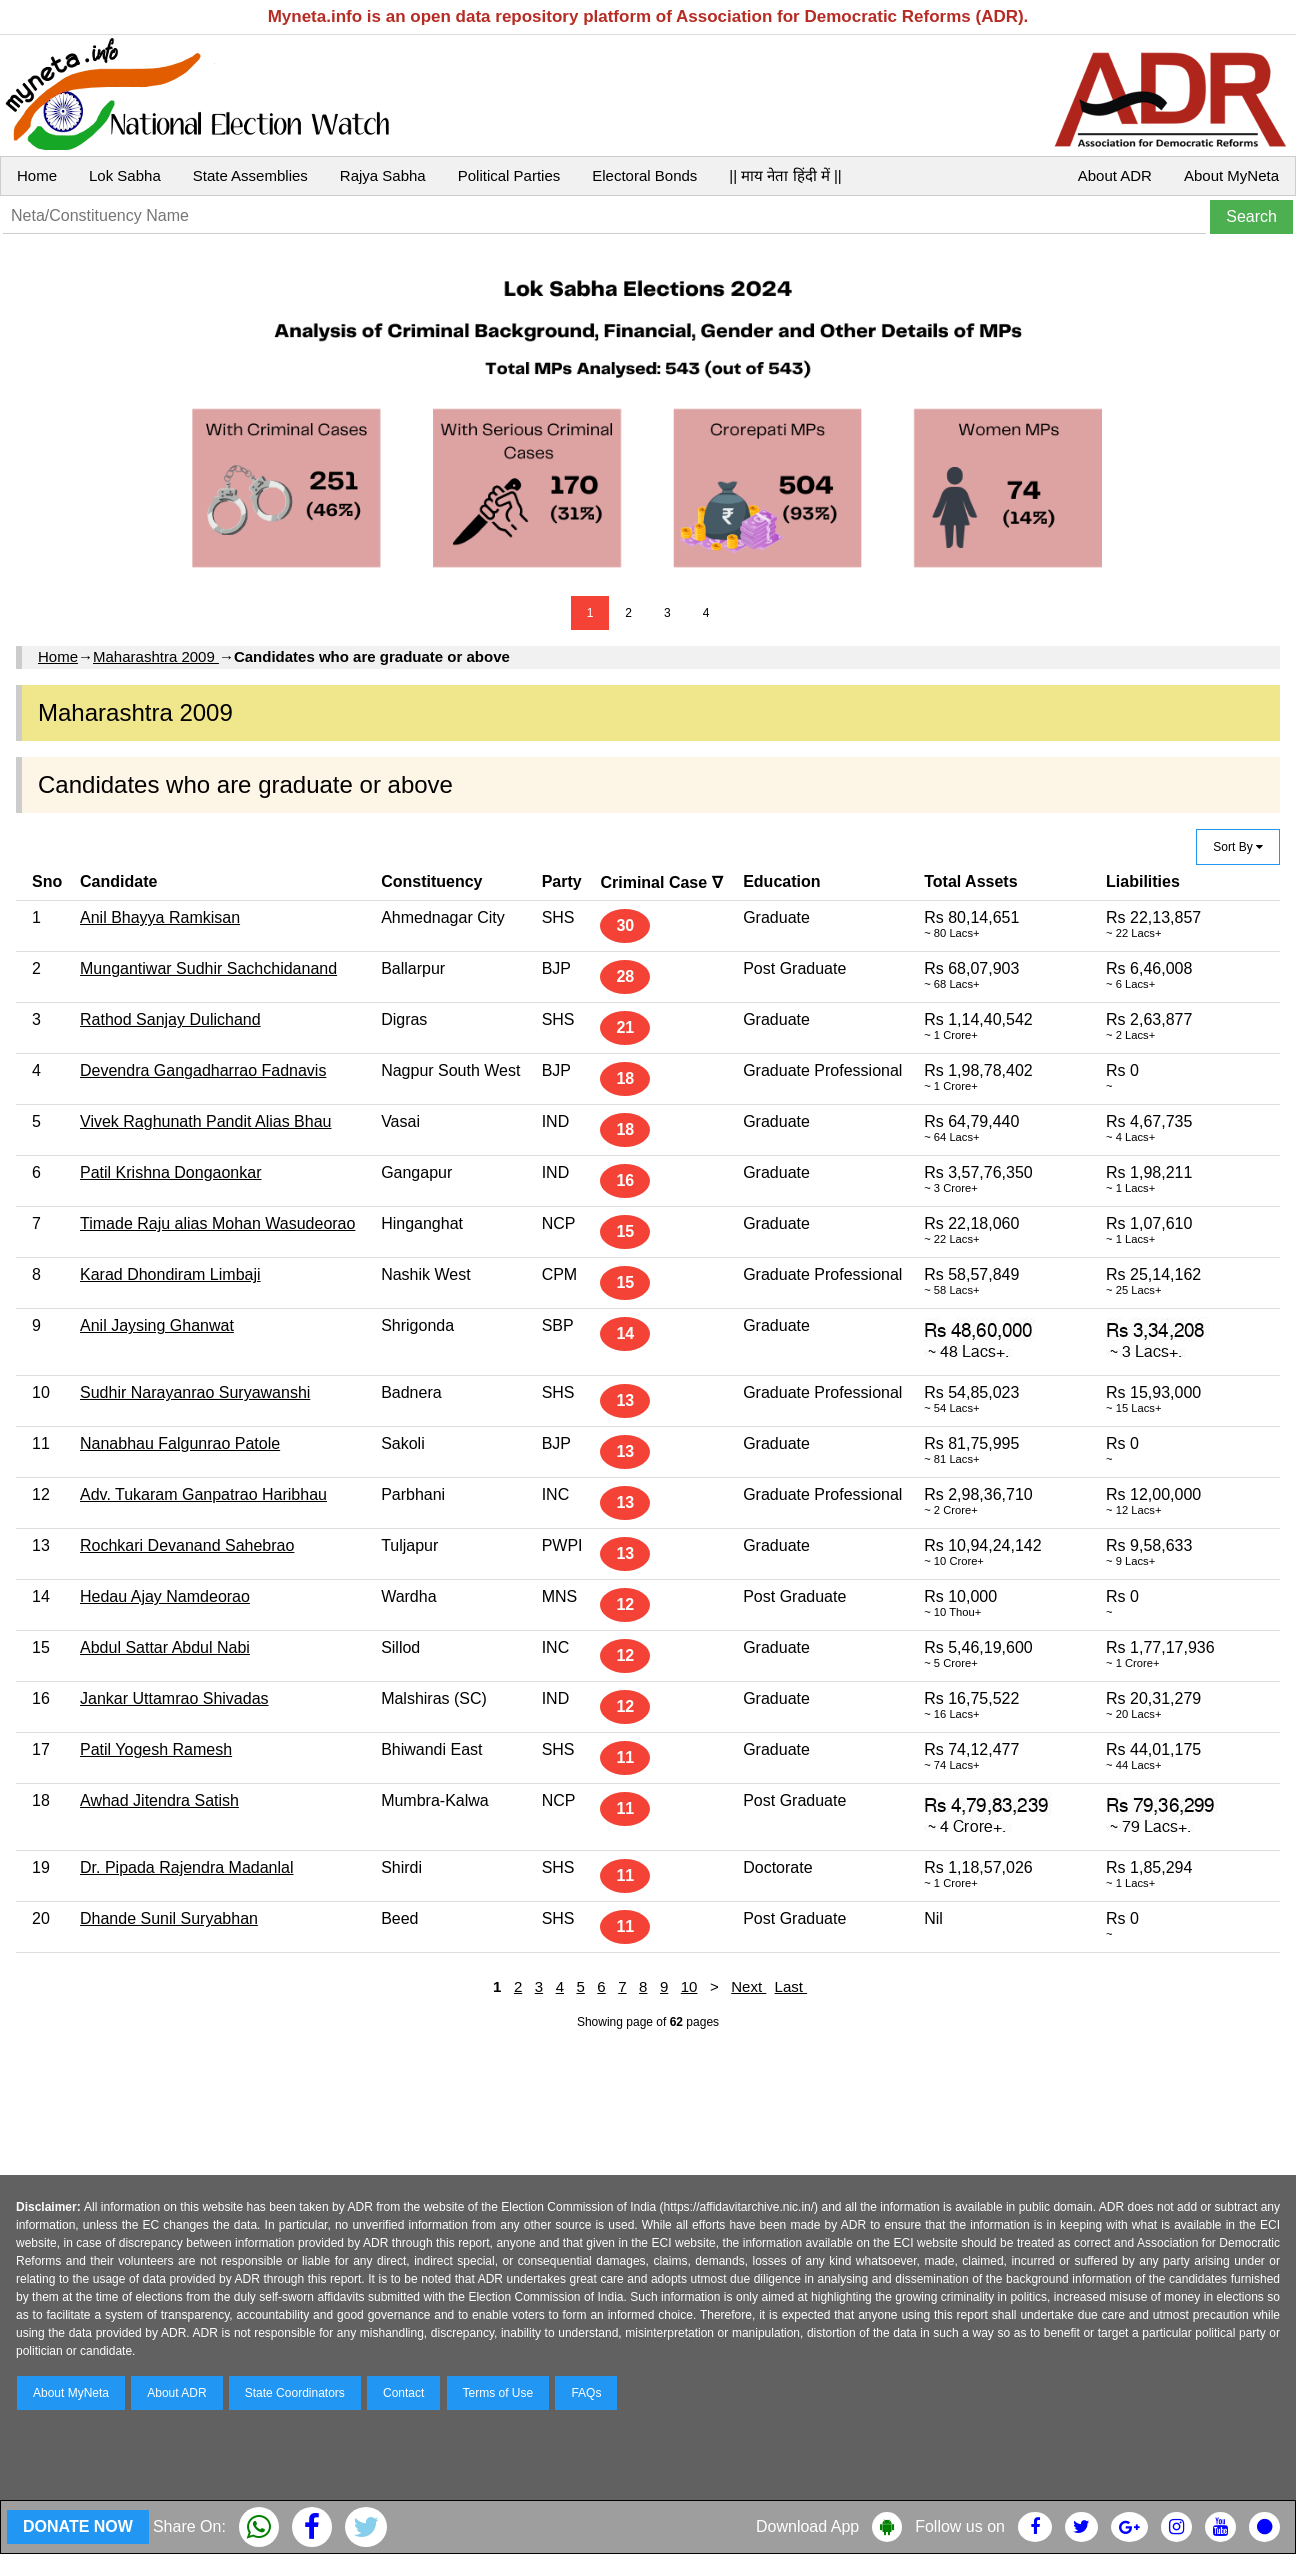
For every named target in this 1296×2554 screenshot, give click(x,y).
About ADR (1115, 175)
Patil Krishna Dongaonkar (170, 1172)
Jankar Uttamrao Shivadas (174, 1698)
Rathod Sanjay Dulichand (170, 1019)
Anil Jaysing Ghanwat (157, 1325)
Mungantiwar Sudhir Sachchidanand (208, 968)
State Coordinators (295, 2393)
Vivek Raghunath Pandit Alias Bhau (205, 1121)
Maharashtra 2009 (156, 656)
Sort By (1238, 847)
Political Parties (509, 175)
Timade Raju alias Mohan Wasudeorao (217, 1223)
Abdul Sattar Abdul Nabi (165, 1647)
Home (37, 175)
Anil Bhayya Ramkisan (160, 917)
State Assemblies (250, 175)
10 (689, 1986)
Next (748, 1986)
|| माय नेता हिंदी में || (785, 175)
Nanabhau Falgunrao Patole (180, 1443)
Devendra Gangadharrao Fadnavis (203, 1070)
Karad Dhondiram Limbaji (170, 1274)
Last (791, 1986)
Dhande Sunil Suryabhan (169, 1918)
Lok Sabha (125, 175)
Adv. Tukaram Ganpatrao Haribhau (203, 1494)
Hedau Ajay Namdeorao (165, 1596)
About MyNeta (1231, 175)
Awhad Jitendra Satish (159, 1800)
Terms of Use (498, 2393)
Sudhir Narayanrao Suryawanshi (195, 1392)
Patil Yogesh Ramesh (156, 1749)
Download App (807, 2526)
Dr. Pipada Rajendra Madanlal (186, 1867)
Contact (403, 2393)
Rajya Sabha (383, 175)
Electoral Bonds (644, 175)
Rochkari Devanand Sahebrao (187, 1545)
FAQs (586, 2393)
